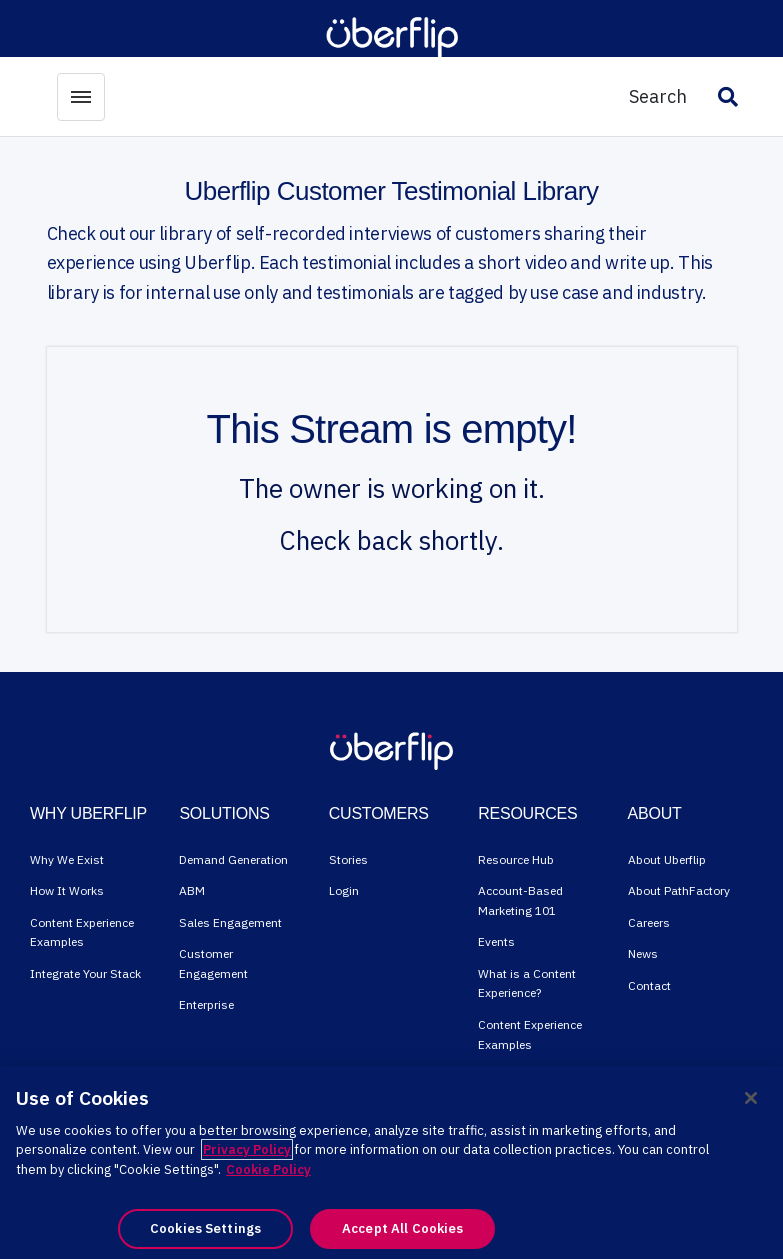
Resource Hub (516, 859)
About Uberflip (667, 859)
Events (496, 941)
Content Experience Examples (82, 932)
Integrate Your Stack (85, 973)
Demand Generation (233, 859)
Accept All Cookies (402, 1228)
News (643, 953)
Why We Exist (67, 859)
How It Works (67, 890)
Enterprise (206, 1004)
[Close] (751, 1098)
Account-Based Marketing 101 (520, 900)
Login (344, 890)
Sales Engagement (230, 922)
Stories (348, 859)
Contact (649, 985)
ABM (192, 890)
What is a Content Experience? (527, 983)
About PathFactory (679, 890)
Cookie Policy (268, 1169)
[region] (391, 1162)
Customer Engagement (213, 963)
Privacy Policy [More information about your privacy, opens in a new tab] (247, 1149)
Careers (649, 922)
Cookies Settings (205, 1228)
